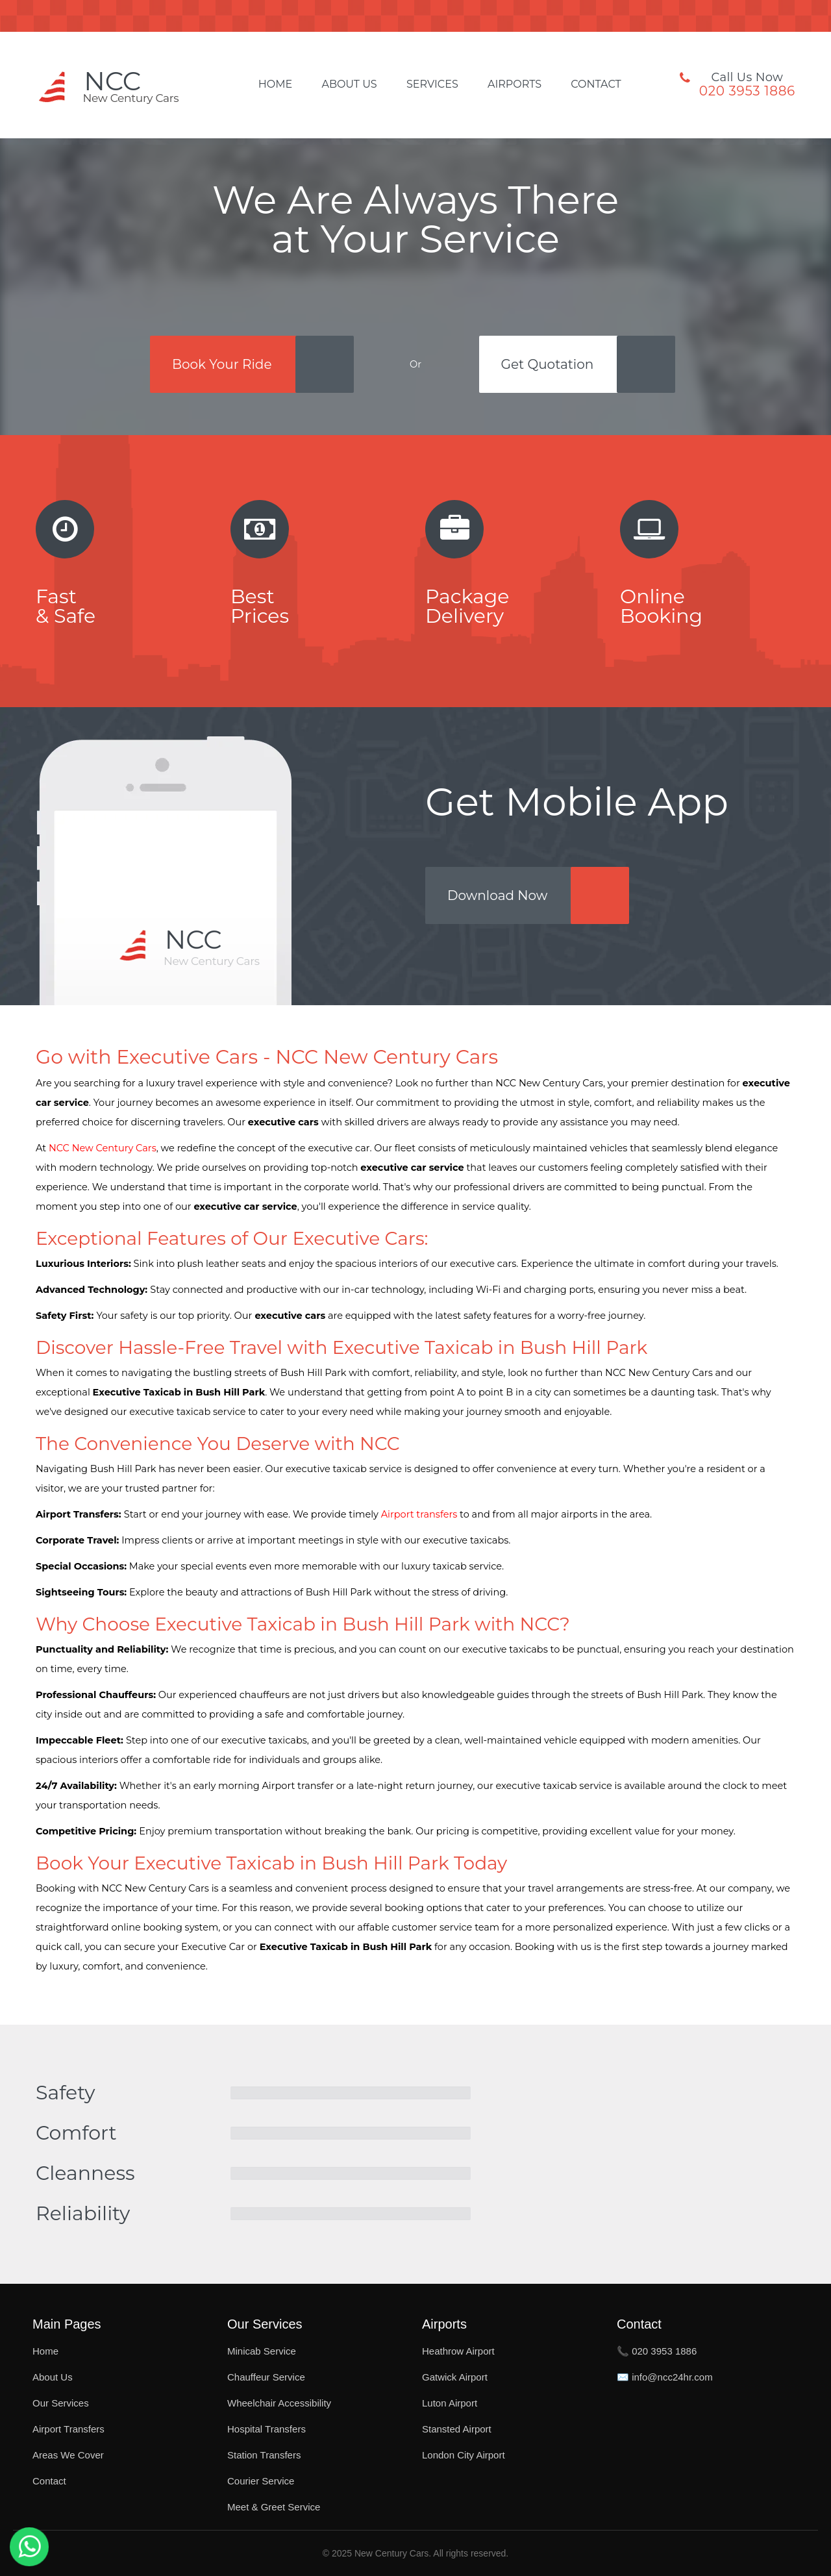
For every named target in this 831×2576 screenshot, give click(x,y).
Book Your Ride (222, 364)
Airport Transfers (68, 2428)
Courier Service (260, 2480)
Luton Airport (449, 2402)
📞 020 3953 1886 (657, 2351)
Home (275, 84)
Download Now (497, 895)
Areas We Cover (68, 2454)
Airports (514, 84)
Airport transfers (419, 1514)
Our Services (60, 2402)
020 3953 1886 (747, 90)
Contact (596, 84)
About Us (349, 84)
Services (432, 84)
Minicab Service (261, 2351)
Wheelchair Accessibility (279, 2402)
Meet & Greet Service (273, 2506)
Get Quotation (547, 364)
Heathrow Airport (458, 2351)
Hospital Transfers (266, 2428)
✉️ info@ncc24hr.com (665, 2376)
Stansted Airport (456, 2428)
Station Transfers (264, 2454)
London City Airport (463, 2454)
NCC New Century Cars (102, 1148)
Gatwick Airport (455, 2376)
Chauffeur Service (266, 2376)
